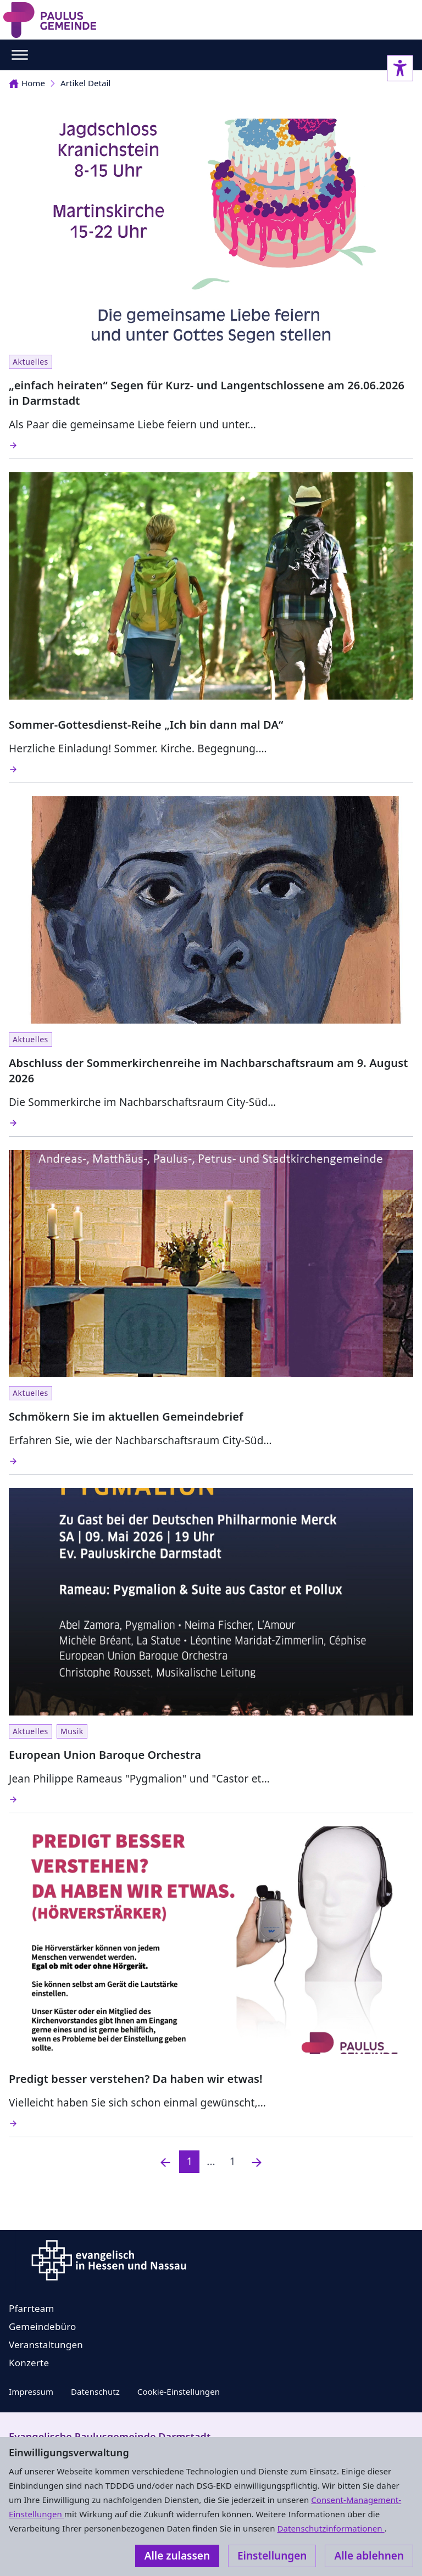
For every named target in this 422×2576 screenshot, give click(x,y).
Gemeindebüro (42, 2326)
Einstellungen (272, 2556)
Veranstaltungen (46, 2344)
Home (27, 82)
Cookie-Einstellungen (178, 2391)
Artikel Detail (85, 82)
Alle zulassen (177, 2556)
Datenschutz (95, 2391)
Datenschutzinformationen (330, 2528)
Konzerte (29, 2362)
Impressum (31, 2391)
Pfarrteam (31, 2308)
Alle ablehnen (369, 2556)
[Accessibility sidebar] (400, 68)
